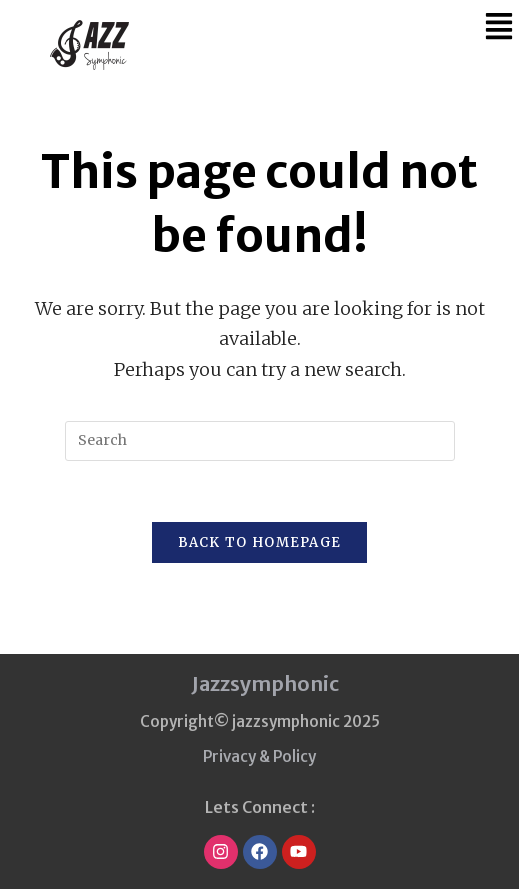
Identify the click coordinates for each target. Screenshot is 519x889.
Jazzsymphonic (265, 683)
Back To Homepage (260, 542)
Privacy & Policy (259, 756)
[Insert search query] (260, 441)
